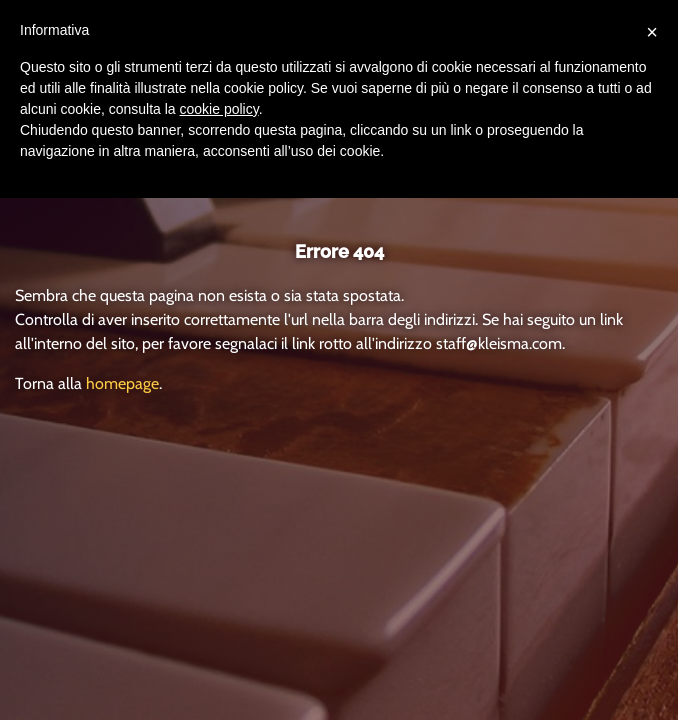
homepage (122, 383)
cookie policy (219, 109)
